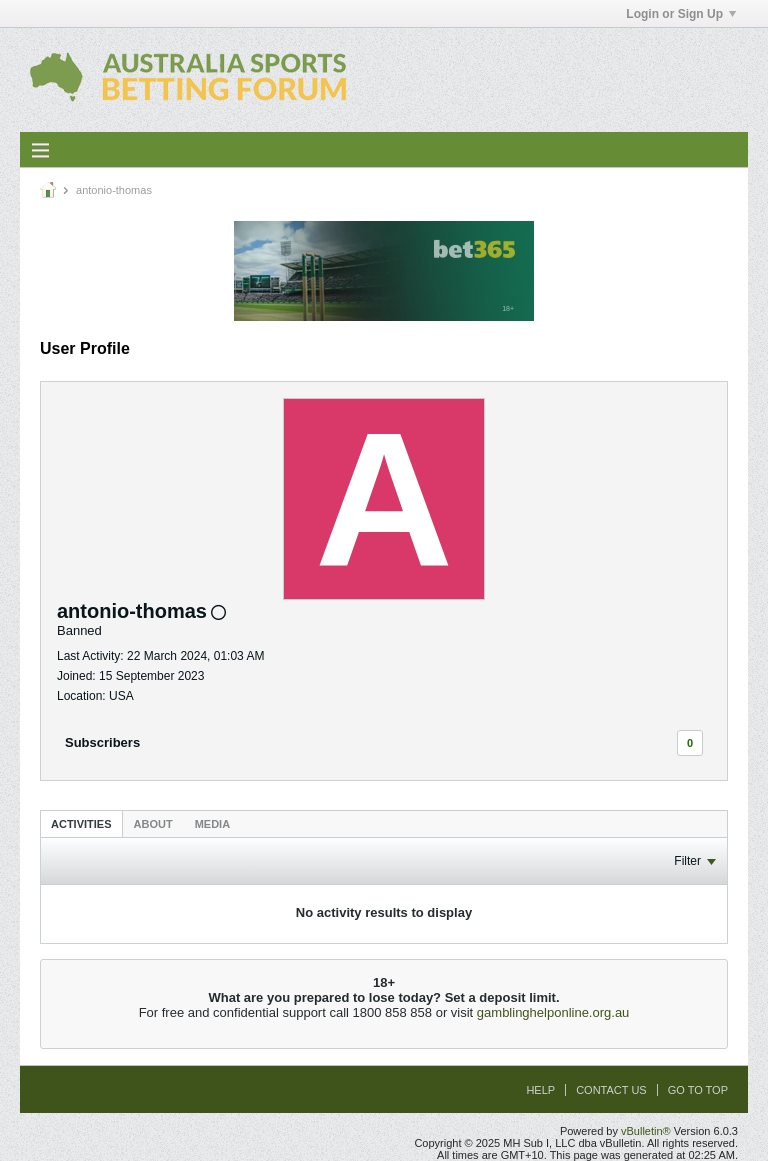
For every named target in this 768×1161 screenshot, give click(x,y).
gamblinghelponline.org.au (553, 1012)
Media (212, 824)
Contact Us (611, 1090)
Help (540, 1090)
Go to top (698, 1090)
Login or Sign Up (681, 14)
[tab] (81, 823)
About (153, 824)
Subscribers (102, 742)
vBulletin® (646, 1131)
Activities (81, 824)
